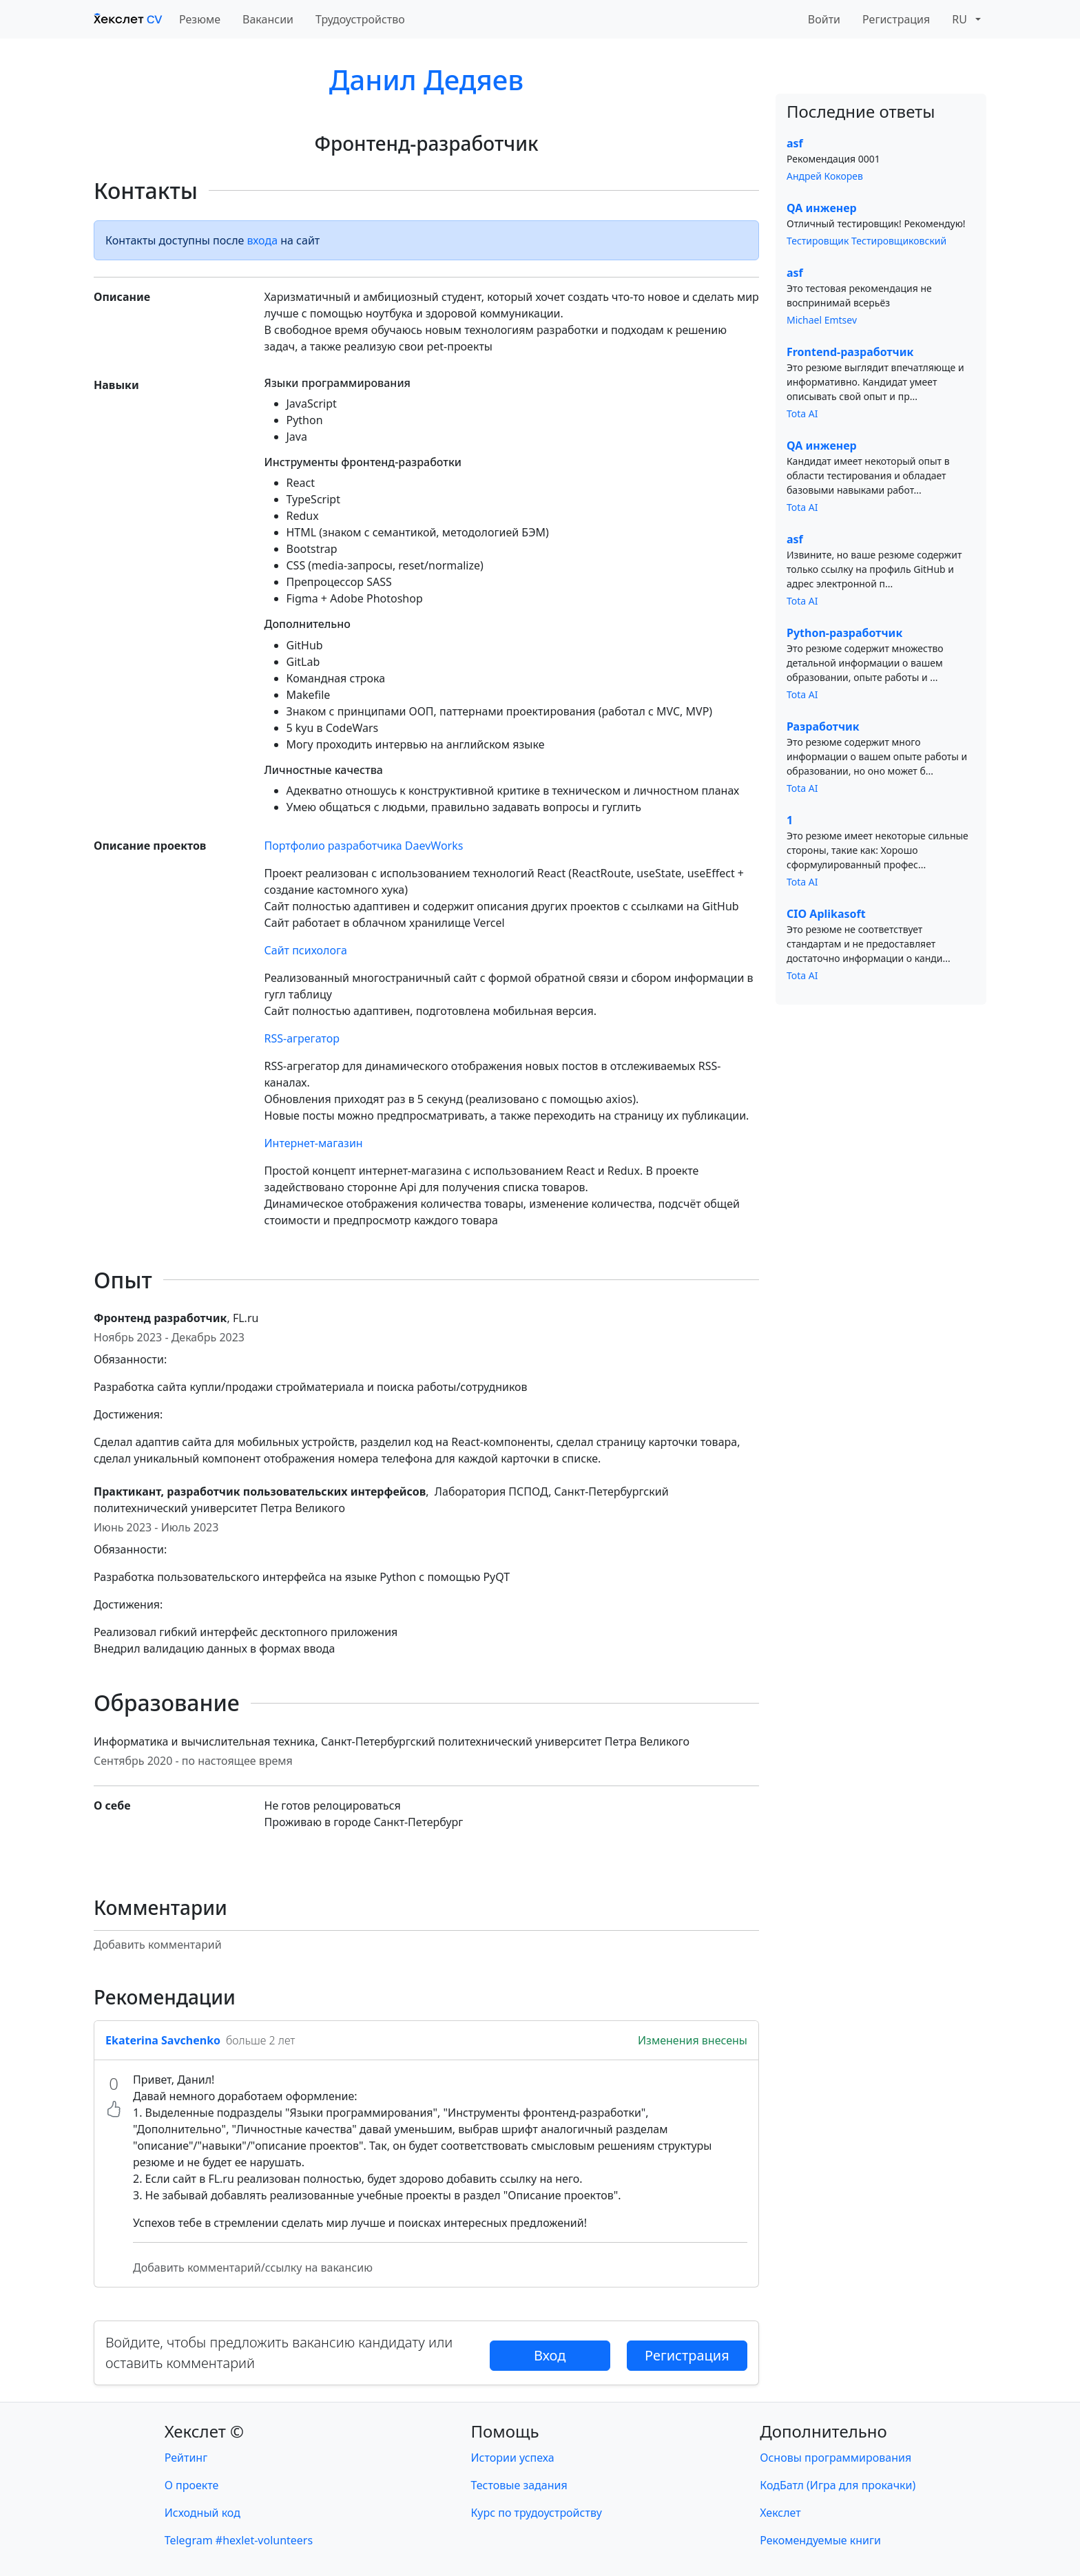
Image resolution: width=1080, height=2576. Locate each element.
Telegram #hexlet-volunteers (239, 2540)
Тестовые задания (519, 2485)
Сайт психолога (305, 950)
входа (262, 240)
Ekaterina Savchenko (162, 2040)
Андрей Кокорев (825, 175)
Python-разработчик (844, 632)
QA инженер (822, 208)
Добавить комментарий (158, 1944)
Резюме (199, 19)
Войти (824, 19)
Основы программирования (835, 2457)
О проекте (192, 2485)
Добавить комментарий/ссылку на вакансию (253, 2267)
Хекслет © (204, 2431)
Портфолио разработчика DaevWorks (364, 845)
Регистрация (896, 19)
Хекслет (780, 2512)
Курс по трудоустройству (536, 2512)
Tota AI (802, 413)
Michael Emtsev (822, 319)
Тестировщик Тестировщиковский (866, 240)
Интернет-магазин (313, 1143)
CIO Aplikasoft (826, 913)
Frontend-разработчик (850, 351)
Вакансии (267, 19)
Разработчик (823, 726)
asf (795, 143)
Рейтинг (186, 2457)
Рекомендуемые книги (820, 2540)
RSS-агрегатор (302, 1038)
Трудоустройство (360, 19)
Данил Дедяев (426, 79)
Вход (549, 2355)
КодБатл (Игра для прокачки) (837, 2485)
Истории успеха (512, 2457)
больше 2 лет (260, 2040)
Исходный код (202, 2512)
